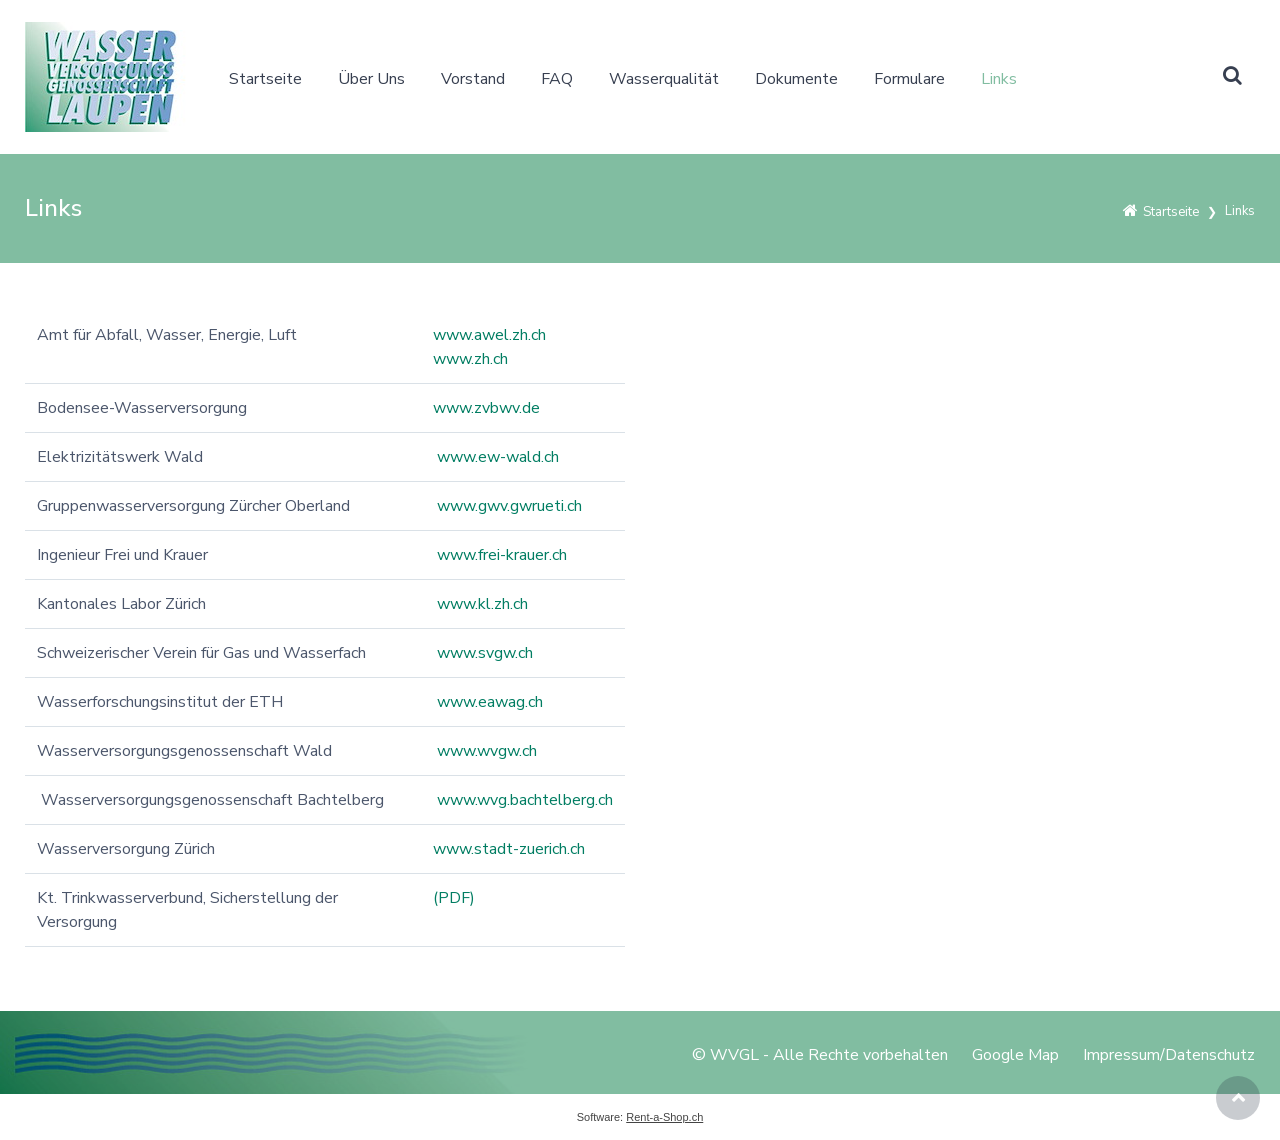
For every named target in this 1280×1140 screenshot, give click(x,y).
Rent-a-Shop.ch (664, 1117)
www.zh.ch (470, 359)
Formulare (909, 79)
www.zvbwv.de (486, 408)
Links (999, 79)
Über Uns (371, 79)
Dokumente (796, 79)
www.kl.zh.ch (482, 604)
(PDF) (454, 898)
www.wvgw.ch (487, 751)
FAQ (557, 79)
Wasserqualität (664, 79)
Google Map (1015, 1055)
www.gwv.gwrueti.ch (509, 506)
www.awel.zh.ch (489, 335)
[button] (1232, 77)
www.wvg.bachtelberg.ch (525, 800)
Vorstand (473, 79)
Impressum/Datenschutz (1169, 1055)
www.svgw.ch (485, 653)
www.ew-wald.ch (498, 457)
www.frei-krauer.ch (502, 555)
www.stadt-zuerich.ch (509, 849)
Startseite (265, 79)
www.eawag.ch (490, 702)
